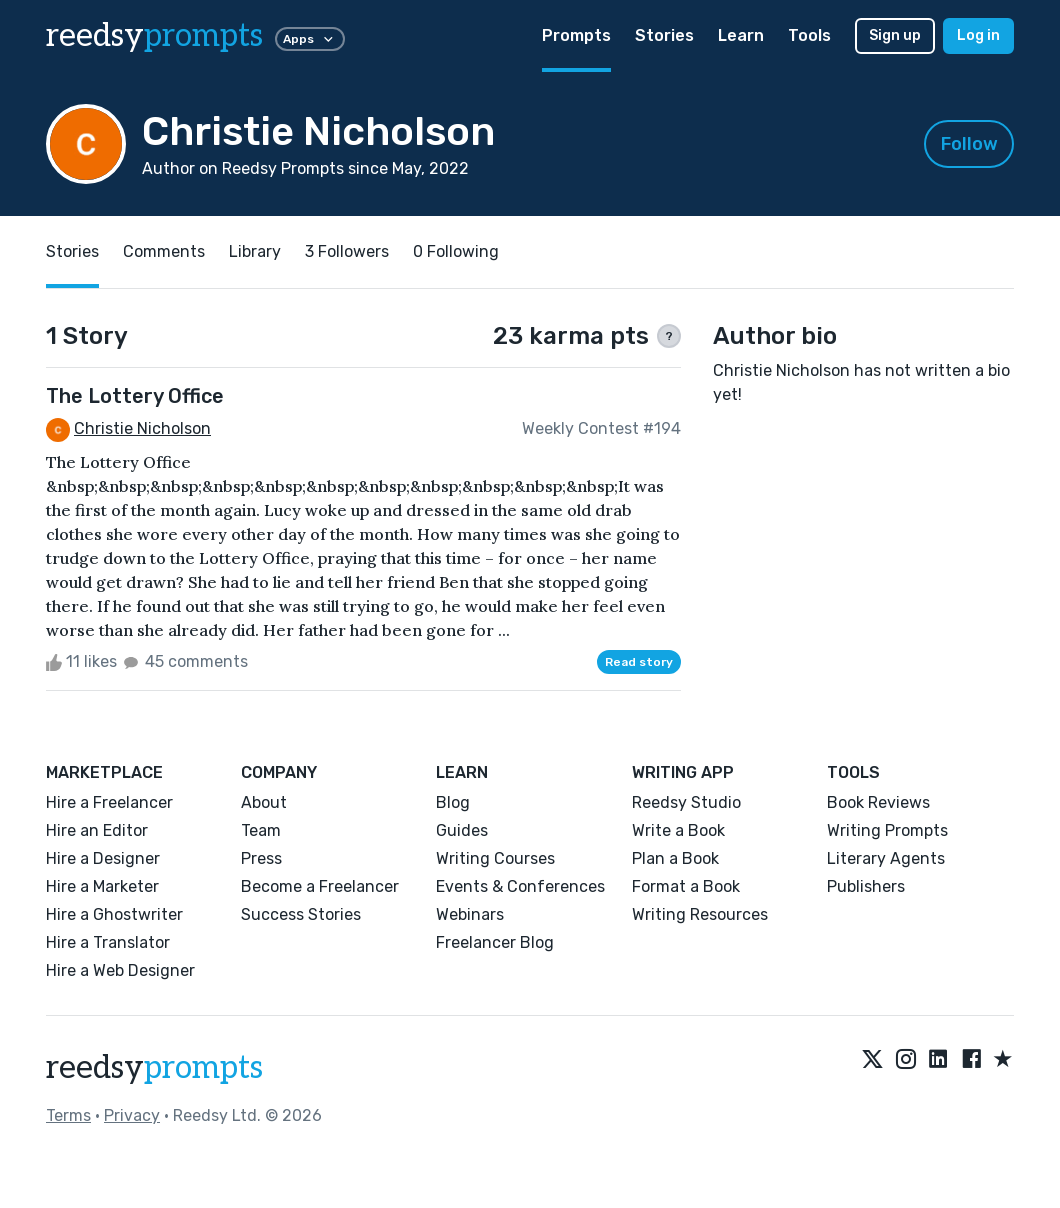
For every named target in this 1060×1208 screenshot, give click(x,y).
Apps (310, 39)
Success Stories (301, 914)
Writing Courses (495, 858)
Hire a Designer (103, 858)
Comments (164, 251)
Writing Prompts (887, 830)
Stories (664, 35)
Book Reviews (878, 802)
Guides (462, 830)
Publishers (866, 886)
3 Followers (347, 251)
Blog (453, 802)
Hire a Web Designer (120, 970)
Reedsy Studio (686, 802)
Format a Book (686, 886)
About (264, 802)
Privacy (132, 1115)
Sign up (895, 35)
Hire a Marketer (102, 886)
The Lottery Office (135, 396)
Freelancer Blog (495, 942)
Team (261, 830)
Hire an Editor (97, 830)
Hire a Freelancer (109, 802)
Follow (969, 144)
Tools (809, 35)
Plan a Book (675, 858)
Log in (978, 35)
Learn (741, 35)
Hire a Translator (108, 942)
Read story (639, 662)
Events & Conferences (520, 886)
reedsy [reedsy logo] (154, 36)
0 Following (456, 251)
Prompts (576, 35)
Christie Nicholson (142, 428)
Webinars (470, 914)
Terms (68, 1115)
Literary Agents (886, 858)
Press (261, 858)
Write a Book (678, 830)
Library (255, 251)
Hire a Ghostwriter (114, 914)
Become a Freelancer (320, 886)
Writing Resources (700, 914)
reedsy (154, 1068)
